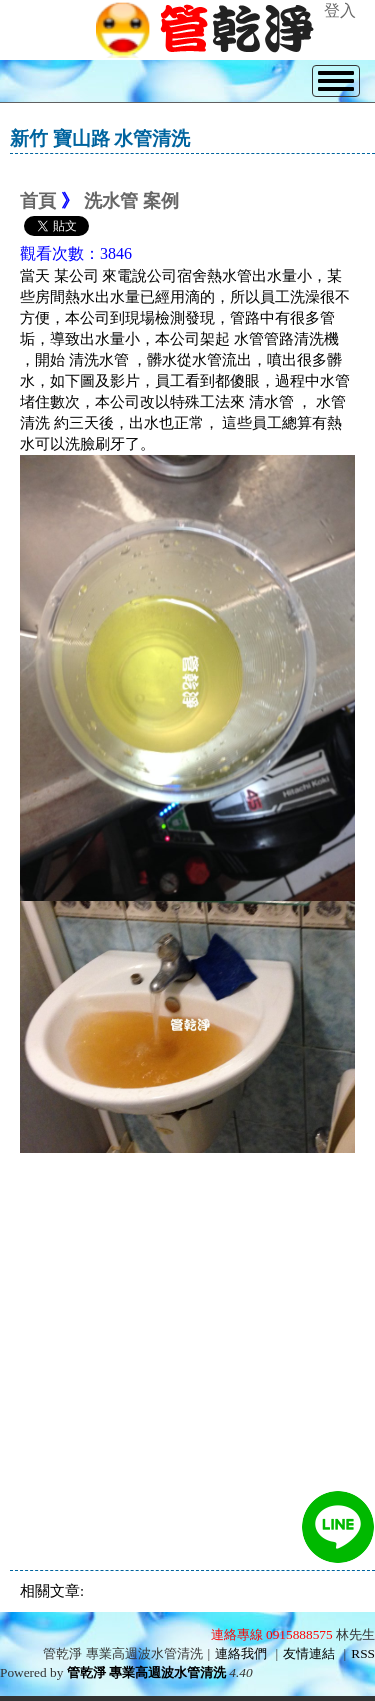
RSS (363, 1653)
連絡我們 (241, 1653)
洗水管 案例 (131, 201)
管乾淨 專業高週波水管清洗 (146, 1672)
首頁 (38, 201)
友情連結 (309, 1653)
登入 (340, 10)
